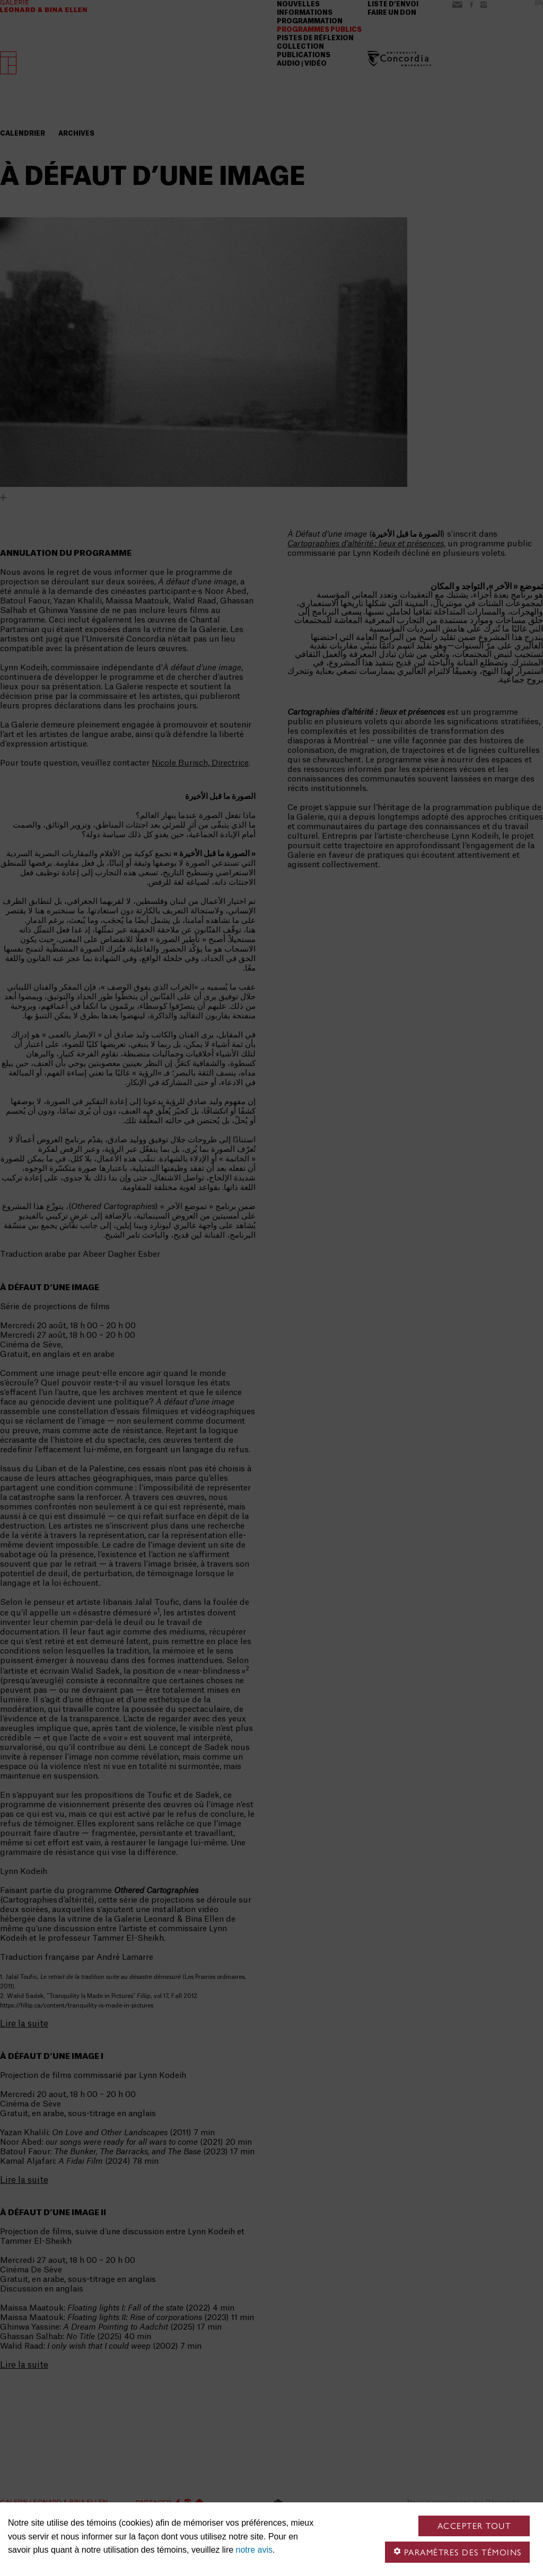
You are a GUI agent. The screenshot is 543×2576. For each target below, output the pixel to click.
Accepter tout (474, 2526)
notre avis (254, 2549)
